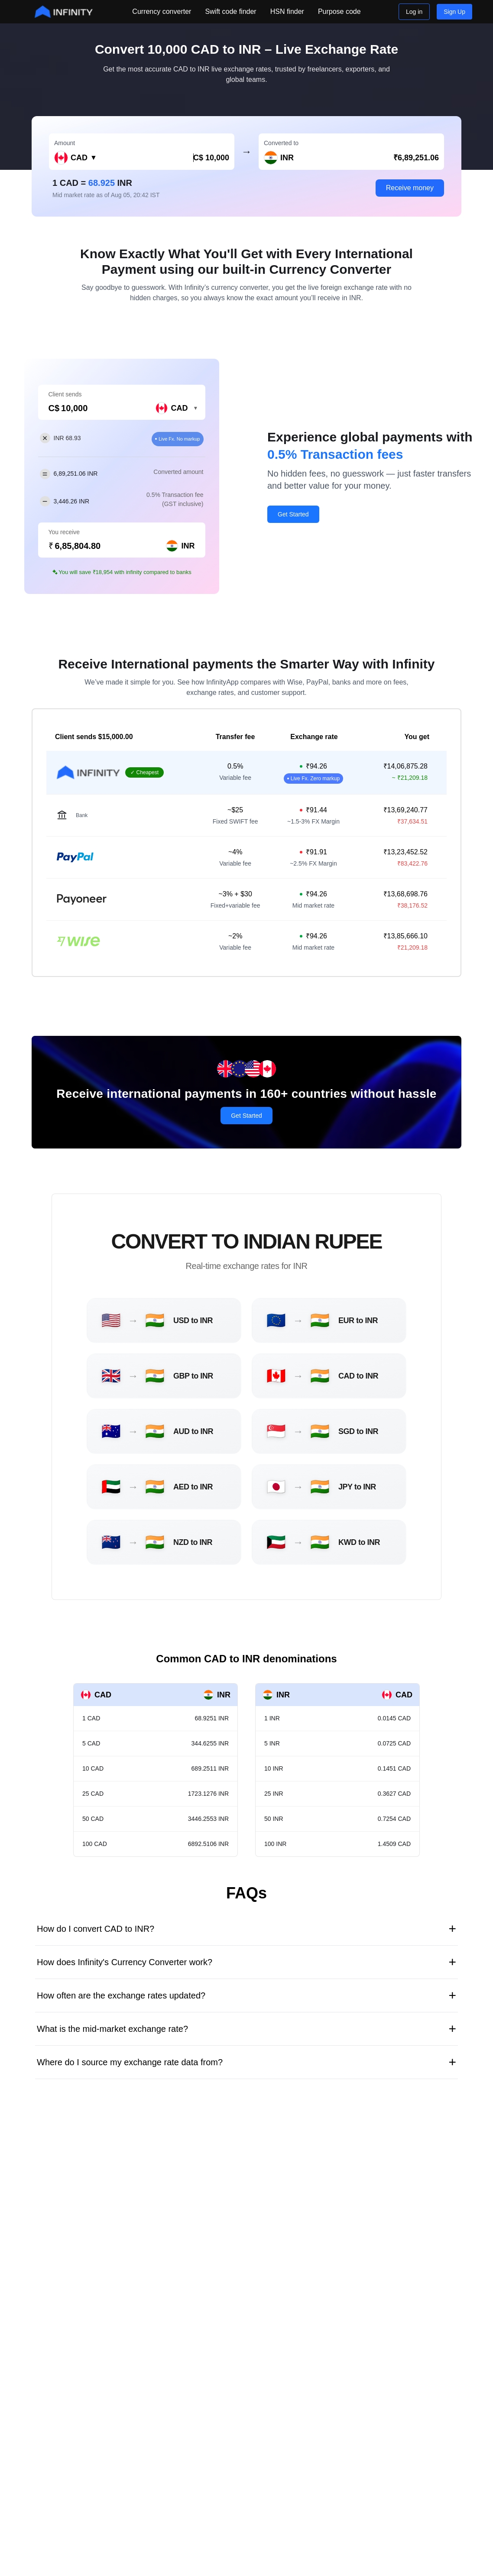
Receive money (410, 187)
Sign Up (454, 11)
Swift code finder (230, 11)
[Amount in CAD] (171, 158)
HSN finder (287, 11)
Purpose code (339, 11)
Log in (414, 11)
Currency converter (161, 11)
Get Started (293, 514)
